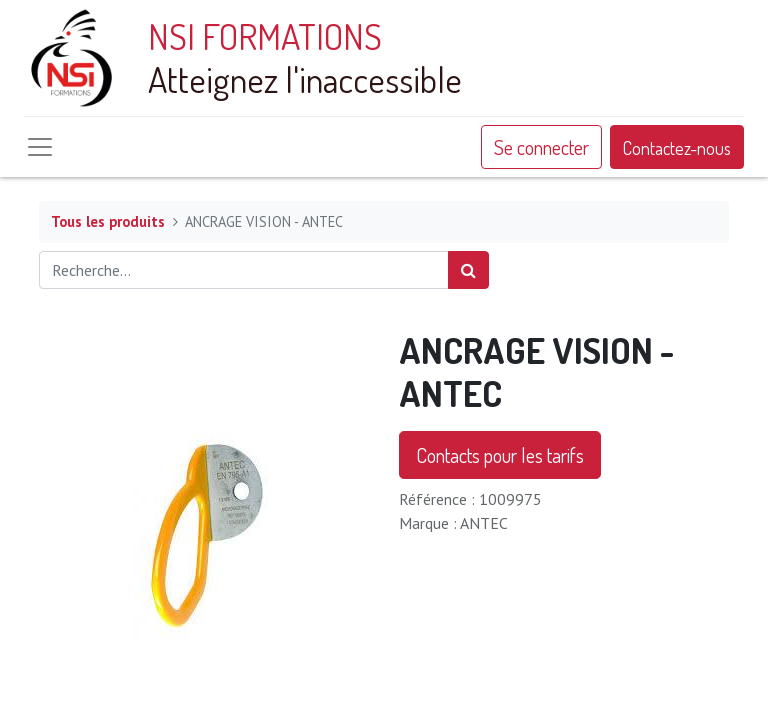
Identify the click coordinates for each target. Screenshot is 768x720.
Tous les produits (108, 221)
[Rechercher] (468, 270)
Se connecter (541, 147)
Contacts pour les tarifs (500, 455)
